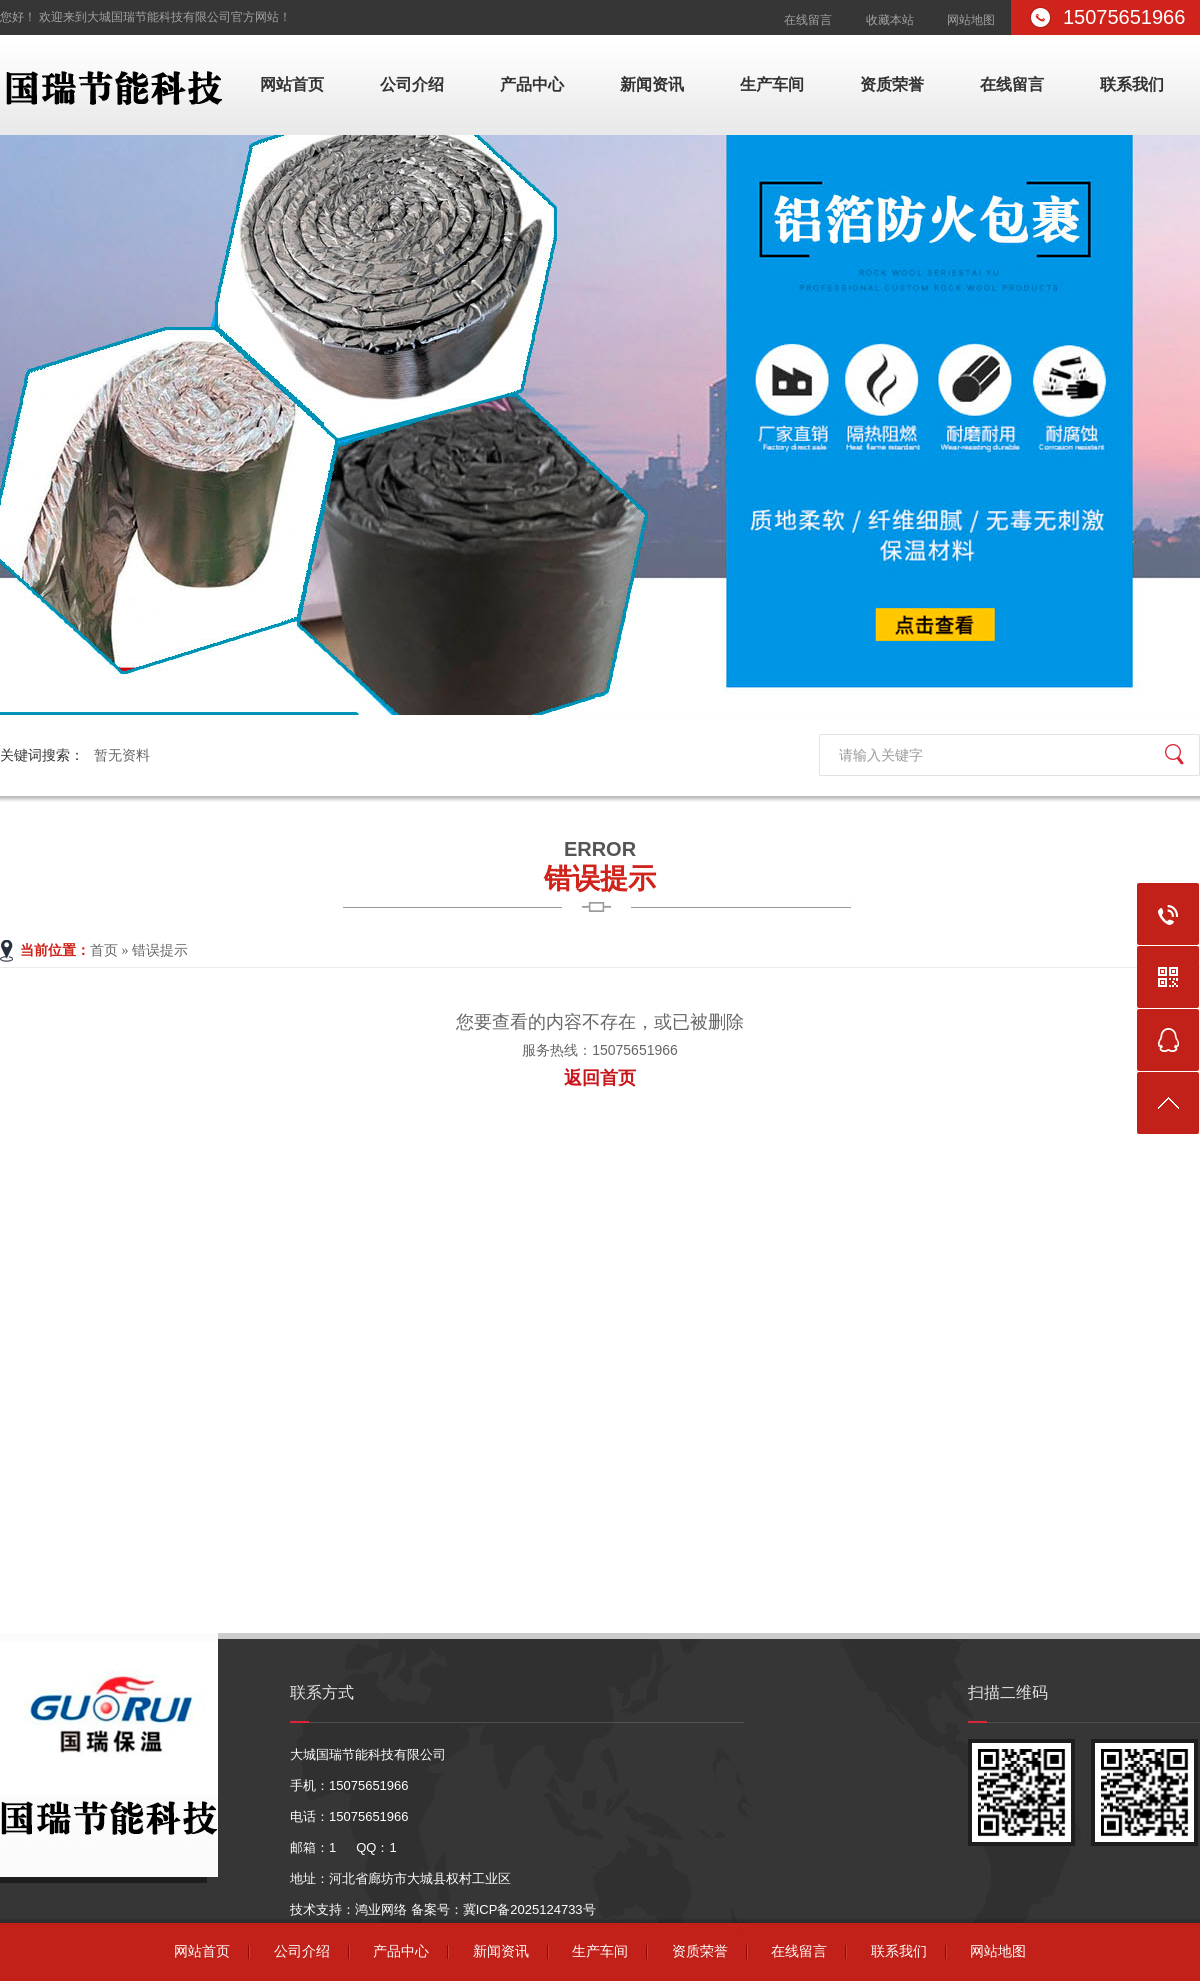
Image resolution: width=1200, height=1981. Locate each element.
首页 (104, 950)
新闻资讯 (652, 84)
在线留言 (808, 20)
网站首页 (292, 84)
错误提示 (600, 863)
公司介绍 (412, 84)
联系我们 (1132, 84)
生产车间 (772, 84)
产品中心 (532, 84)
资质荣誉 (892, 84)
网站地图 (971, 20)
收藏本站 (890, 20)
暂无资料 (122, 755)
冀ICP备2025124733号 (529, 1909)
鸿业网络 (381, 1909)
